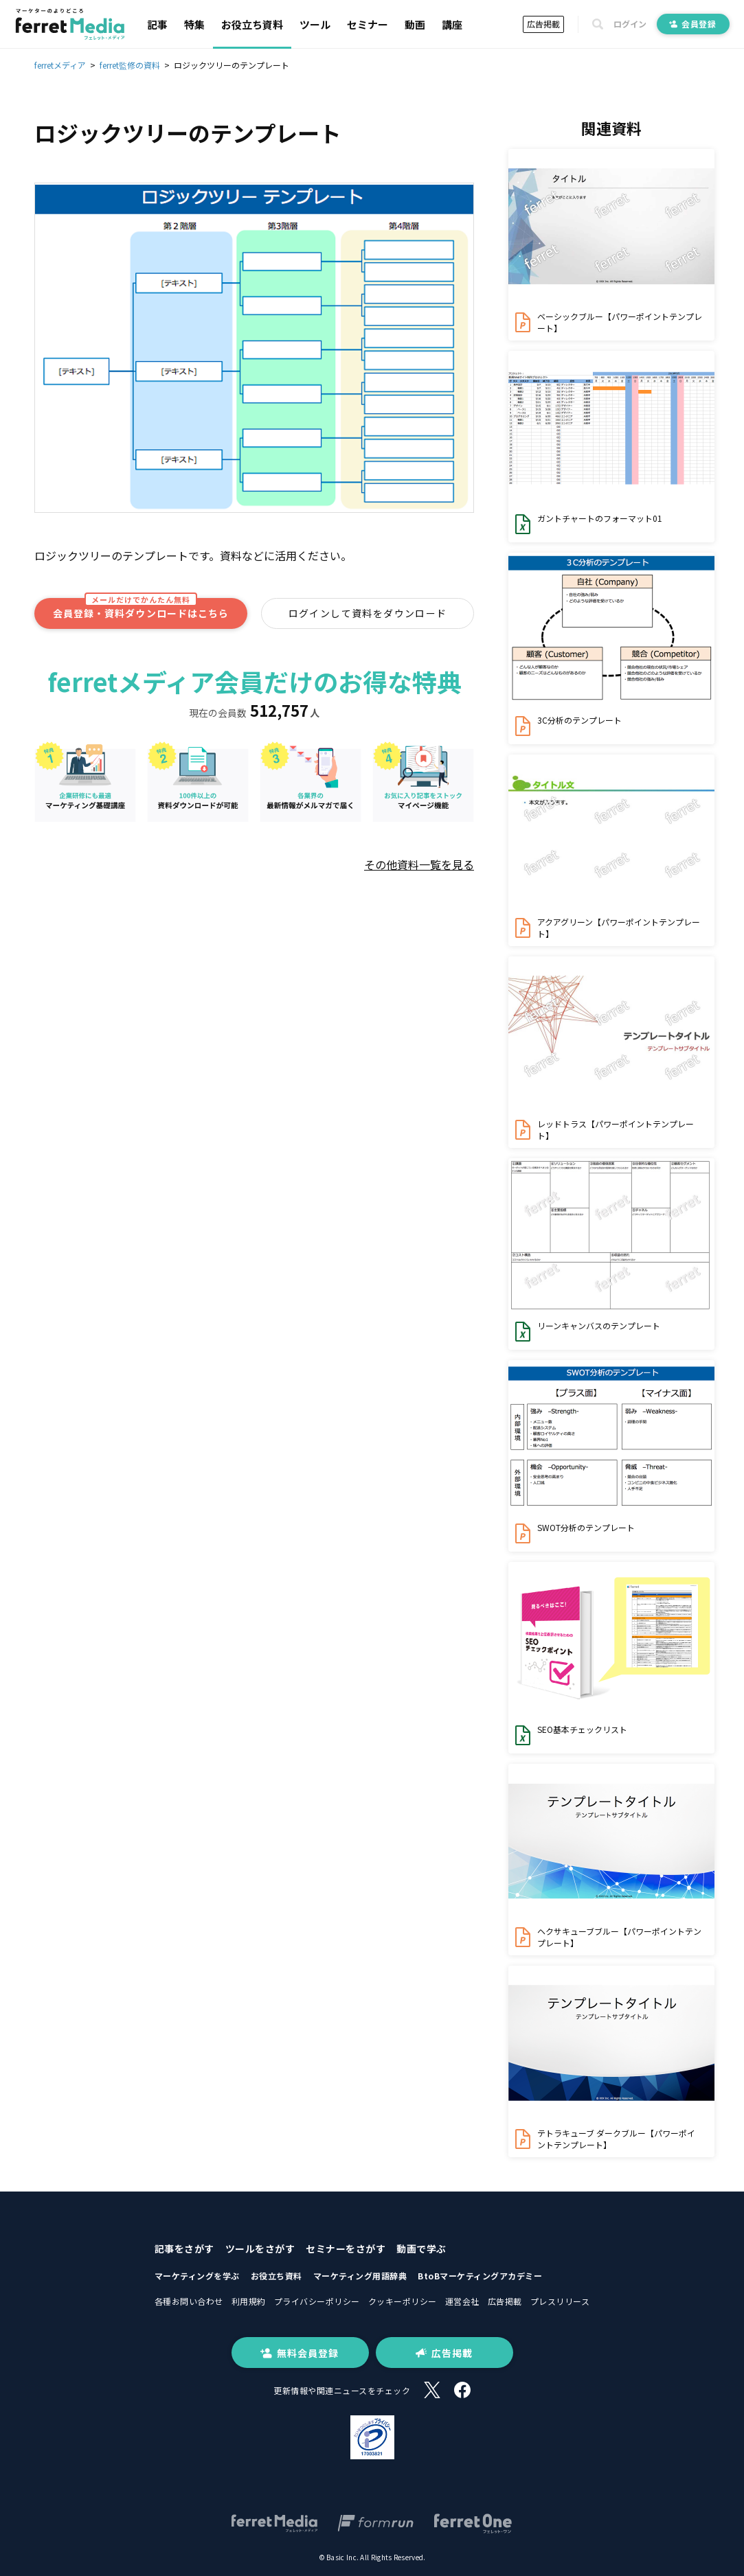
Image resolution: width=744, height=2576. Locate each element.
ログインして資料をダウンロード (368, 613)
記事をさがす (184, 2248)
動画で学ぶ (421, 2248)
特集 (194, 24)
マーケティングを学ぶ (197, 2275)
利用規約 (249, 2301)
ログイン (629, 24)
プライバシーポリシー (317, 2301)
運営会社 (462, 2301)
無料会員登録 (299, 2353)
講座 (452, 24)
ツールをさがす (260, 2248)
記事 (157, 24)
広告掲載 (543, 24)
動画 (415, 24)
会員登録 (693, 24)
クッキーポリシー (402, 2301)
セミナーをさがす (345, 2248)
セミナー (367, 24)
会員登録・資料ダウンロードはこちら (141, 609)
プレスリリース (560, 2301)
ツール (315, 24)
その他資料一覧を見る (419, 864)
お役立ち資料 (252, 24)
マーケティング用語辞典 (360, 2275)
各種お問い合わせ (189, 2301)
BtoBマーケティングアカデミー (480, 2275)
